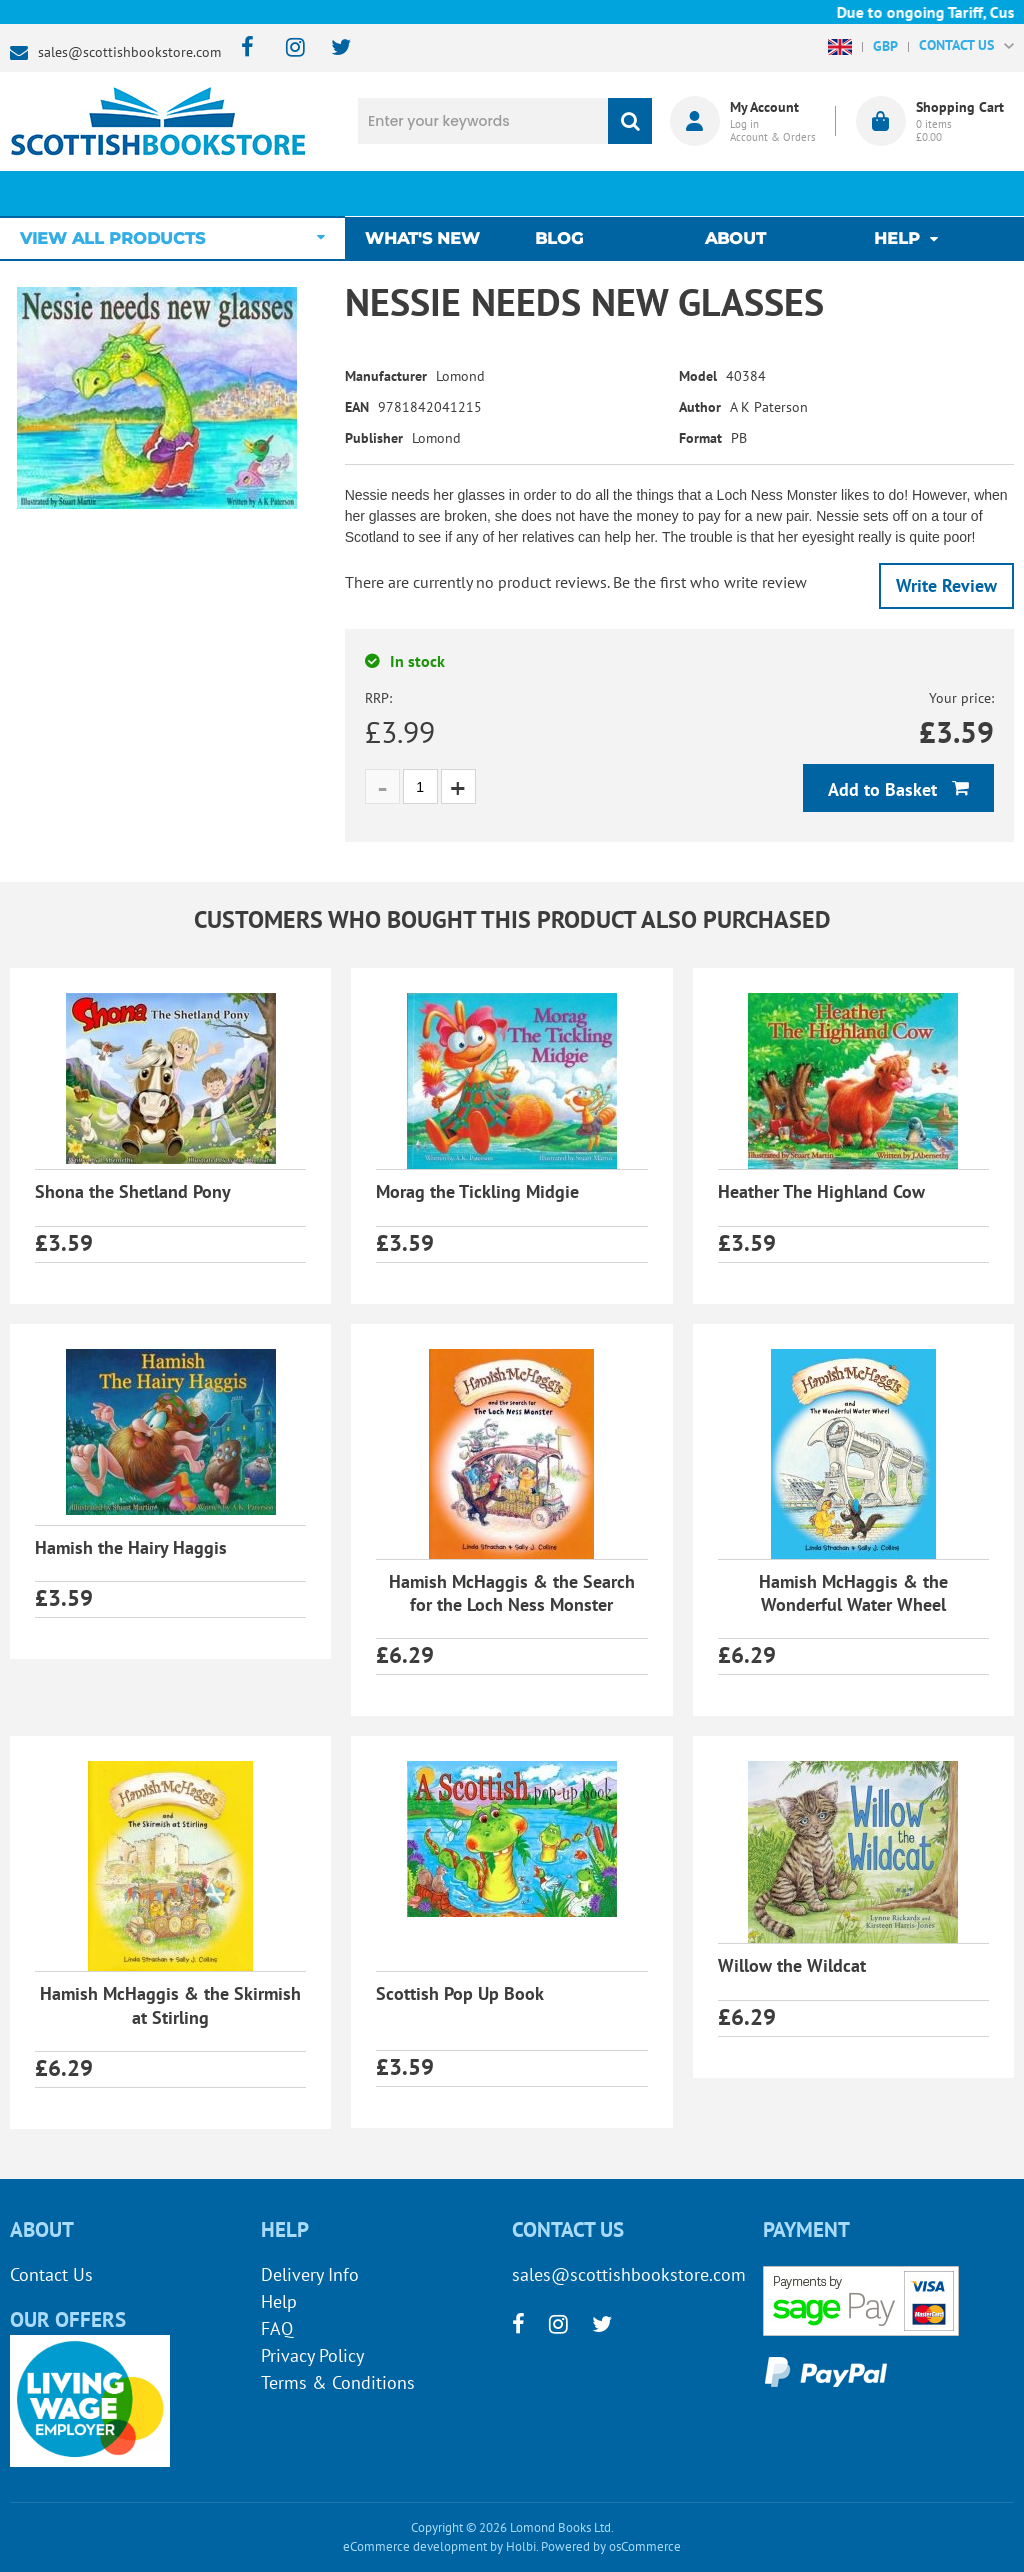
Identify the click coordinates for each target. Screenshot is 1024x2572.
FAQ (277, 2328)
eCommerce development (415, 2546)
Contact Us (51, 2274)
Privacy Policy (312, 2355)
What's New (432, 193)
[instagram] (286, 48)
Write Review (946, 585)
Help (279, 2301)
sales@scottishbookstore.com (129, 52)
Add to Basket (885, 789)
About (735, 193)
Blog (564, 193)
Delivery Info (310, 2274)
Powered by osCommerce (611, 2546)
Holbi (521, 2546)
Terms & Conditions (338, 2382)
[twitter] (331, 48)
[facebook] (241, 48)
